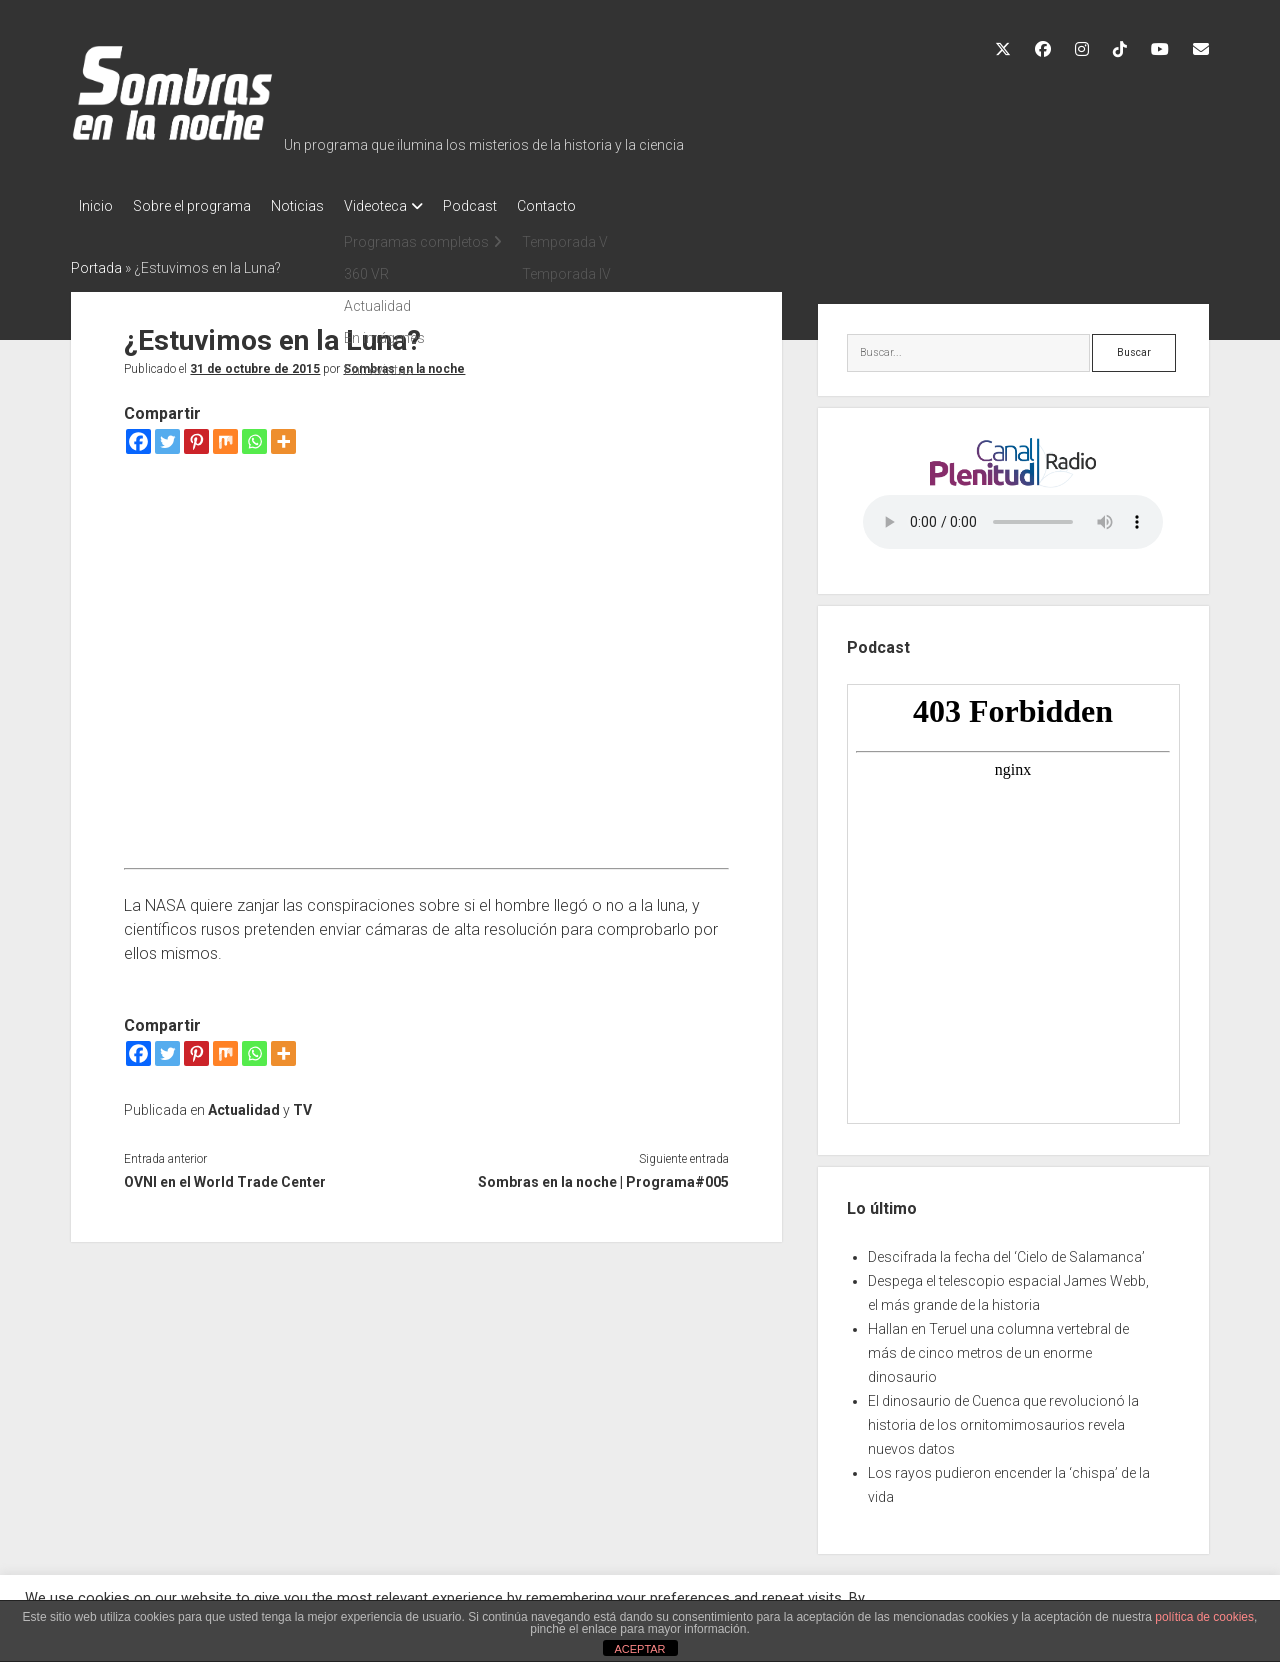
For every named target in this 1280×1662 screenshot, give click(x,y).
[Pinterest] (196, 435)
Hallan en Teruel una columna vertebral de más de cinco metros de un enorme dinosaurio (998, 1347)
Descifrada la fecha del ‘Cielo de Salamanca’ (1006, 1251)
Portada (96, 262)
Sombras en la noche (404, 363)
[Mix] (225, 435)
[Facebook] (138, 435)
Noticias (317, 206)
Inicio (96, 206)
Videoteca (405, 206)
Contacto (596, 206)
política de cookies (1204, 1617)
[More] (283, 435)
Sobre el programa (202, 206)
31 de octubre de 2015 (255, 363)
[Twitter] (167, 435)
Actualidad (244, 1104)
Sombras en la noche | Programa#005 (603, 1176)
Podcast (510, 206)
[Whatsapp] (254, 435)
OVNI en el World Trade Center (225, 1176)
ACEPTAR (639, 1649)
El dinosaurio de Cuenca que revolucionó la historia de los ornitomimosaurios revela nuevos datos (1003, 1419)
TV (302, 1104)
